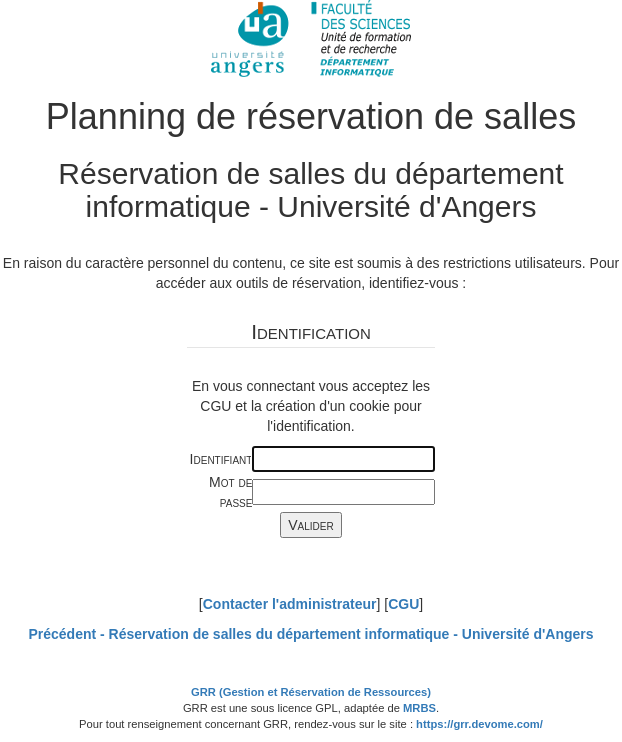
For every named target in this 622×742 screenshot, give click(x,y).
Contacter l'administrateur (290, 604)
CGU (403, 604)
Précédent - (310, 634)
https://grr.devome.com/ (479, 724)
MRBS (419, 708)
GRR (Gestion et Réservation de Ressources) (311, 692)
